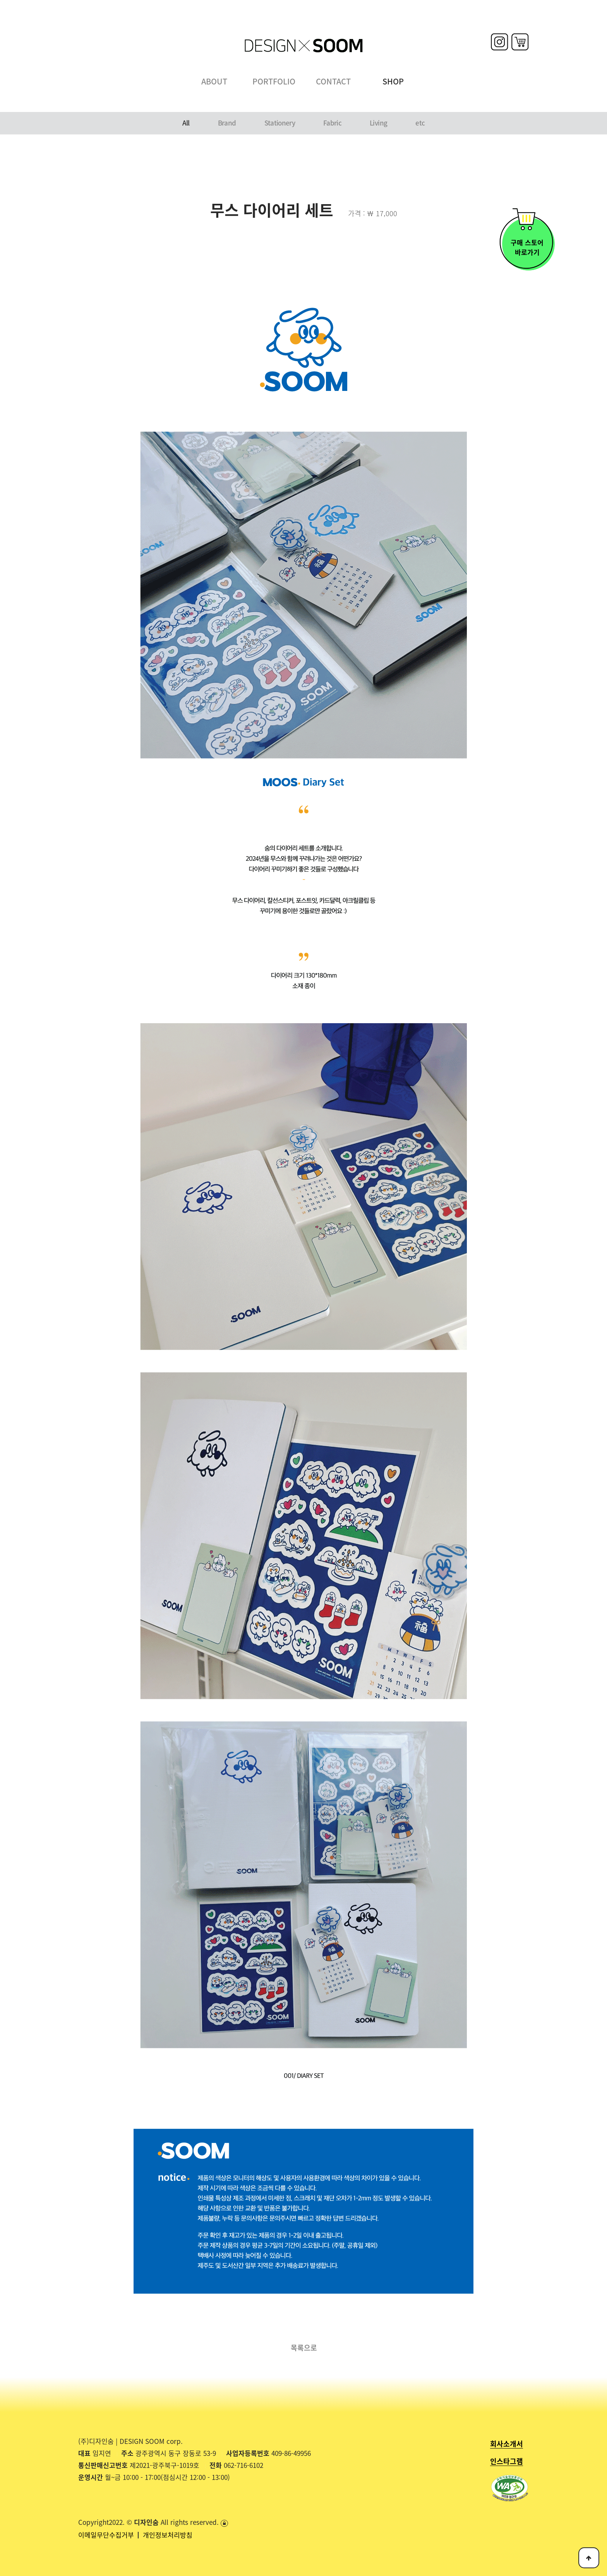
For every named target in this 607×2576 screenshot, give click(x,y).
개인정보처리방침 (167, 2535)
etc (420, 122)
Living (378, 122)
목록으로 (304, 2347)
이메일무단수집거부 (107, 2535)
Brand (227, 122)
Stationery (279, 122)
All (186, 122)
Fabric (332, 122)
